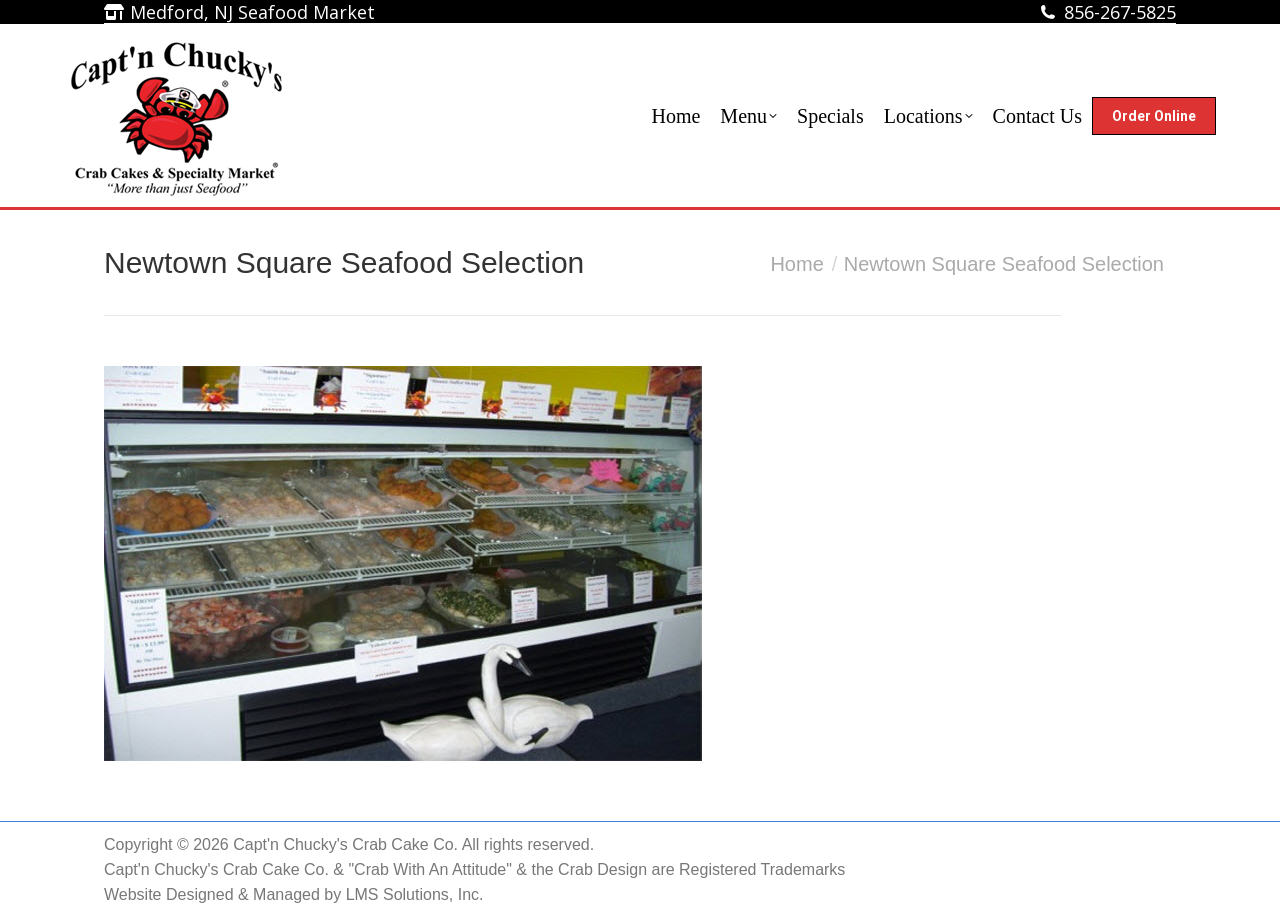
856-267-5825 (1120, 12)
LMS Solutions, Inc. (415, 894)
